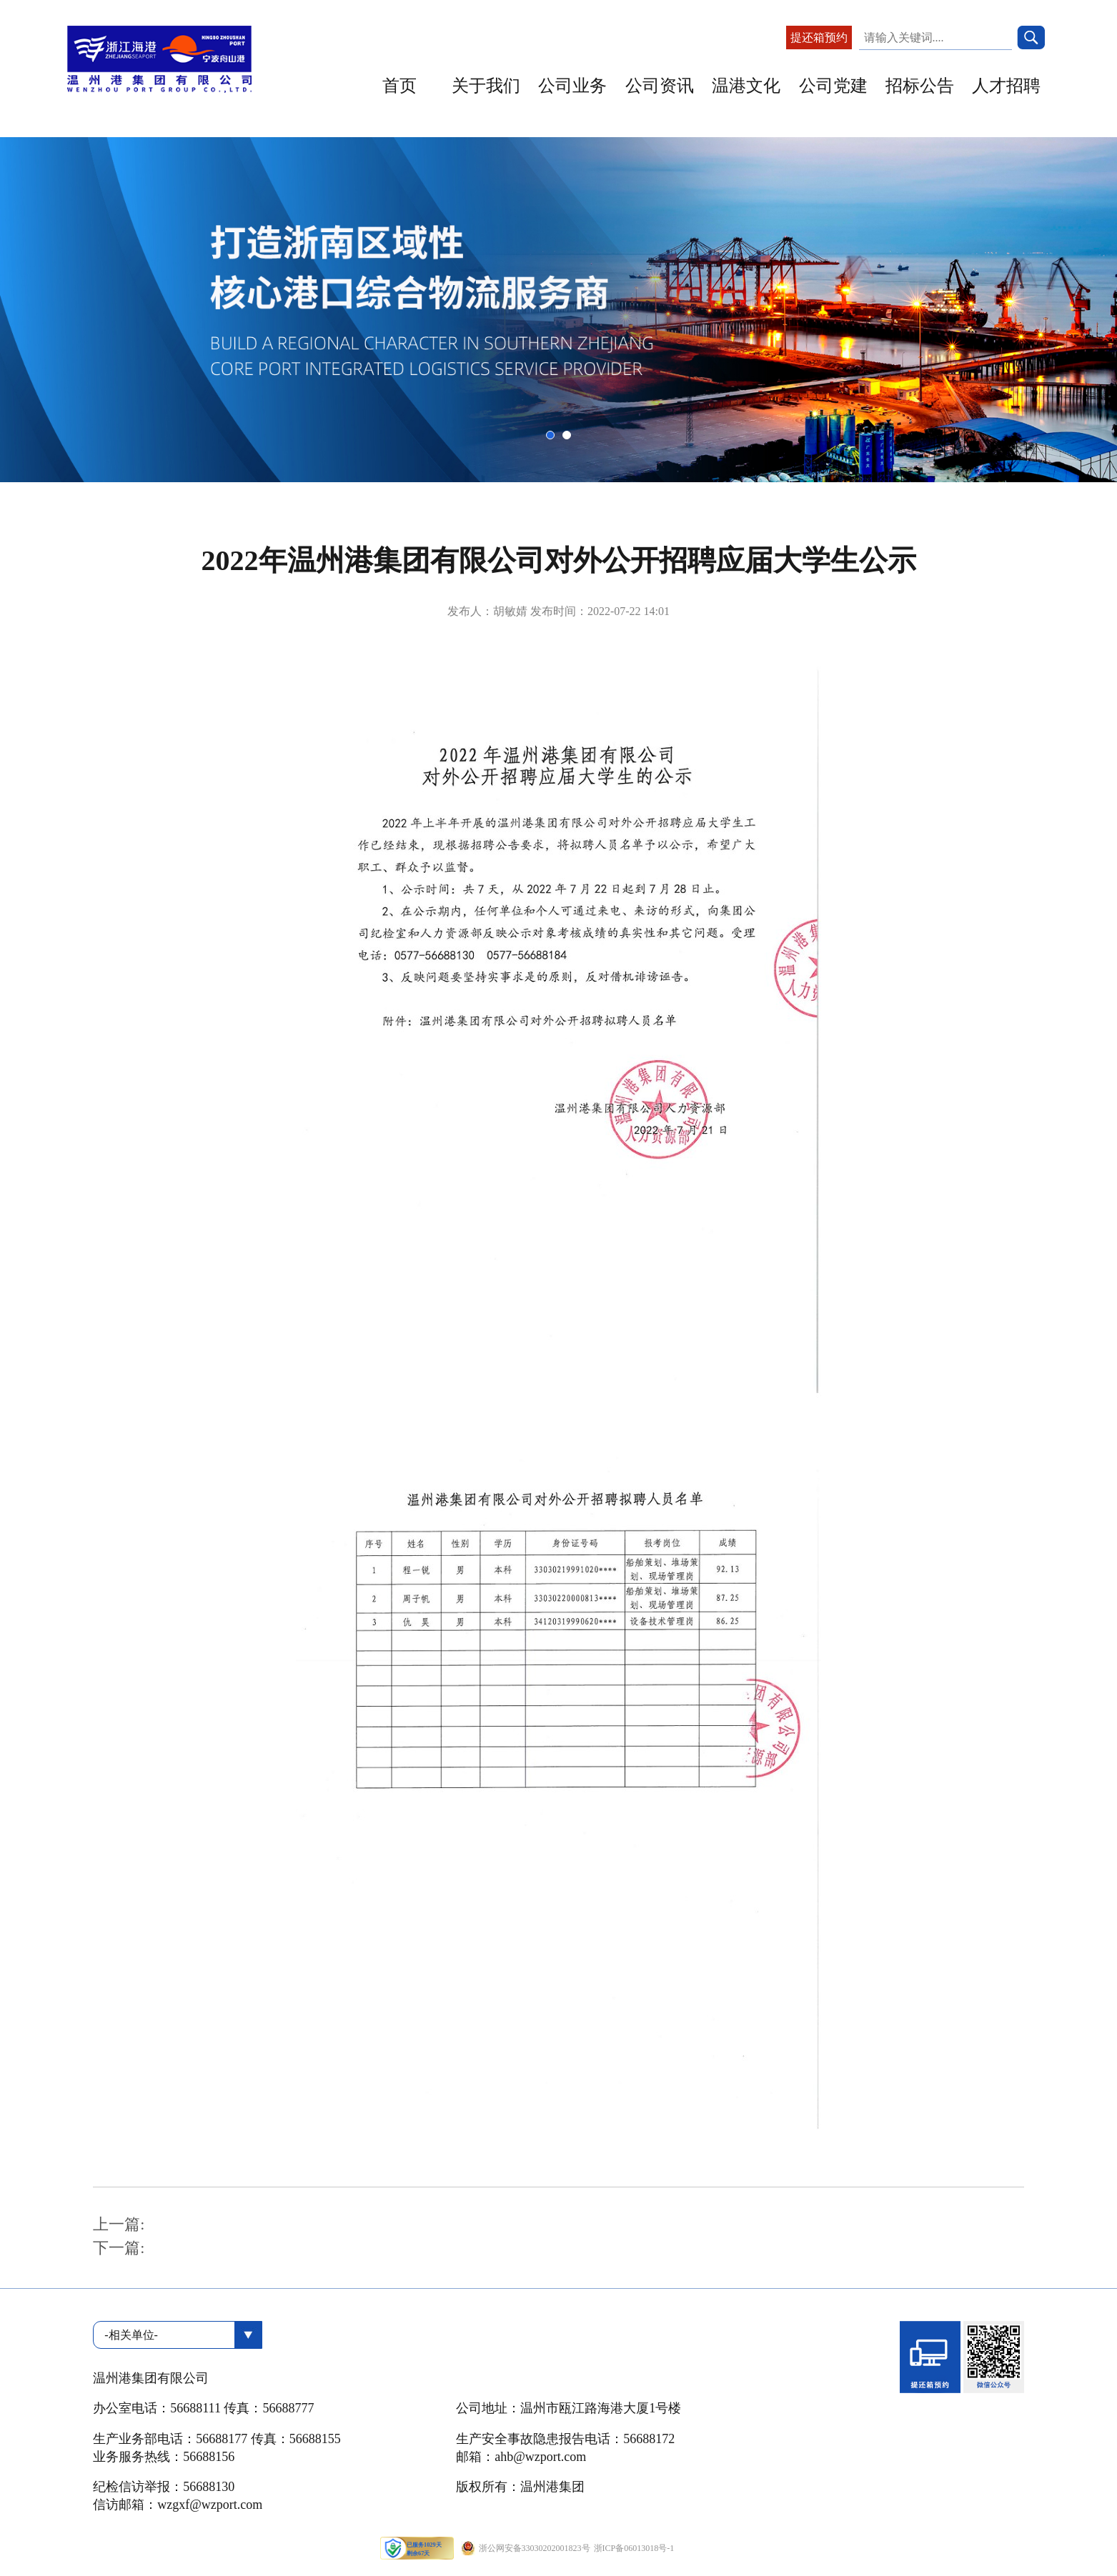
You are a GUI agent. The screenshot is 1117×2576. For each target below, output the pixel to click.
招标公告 (919, 85)
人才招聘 (1006, 85)
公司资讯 (659, 85)
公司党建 (833, 85)
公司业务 (572, 85)
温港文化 (746, 85)
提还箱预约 (819, 37)
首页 (399, 85)
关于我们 (486, 85)
